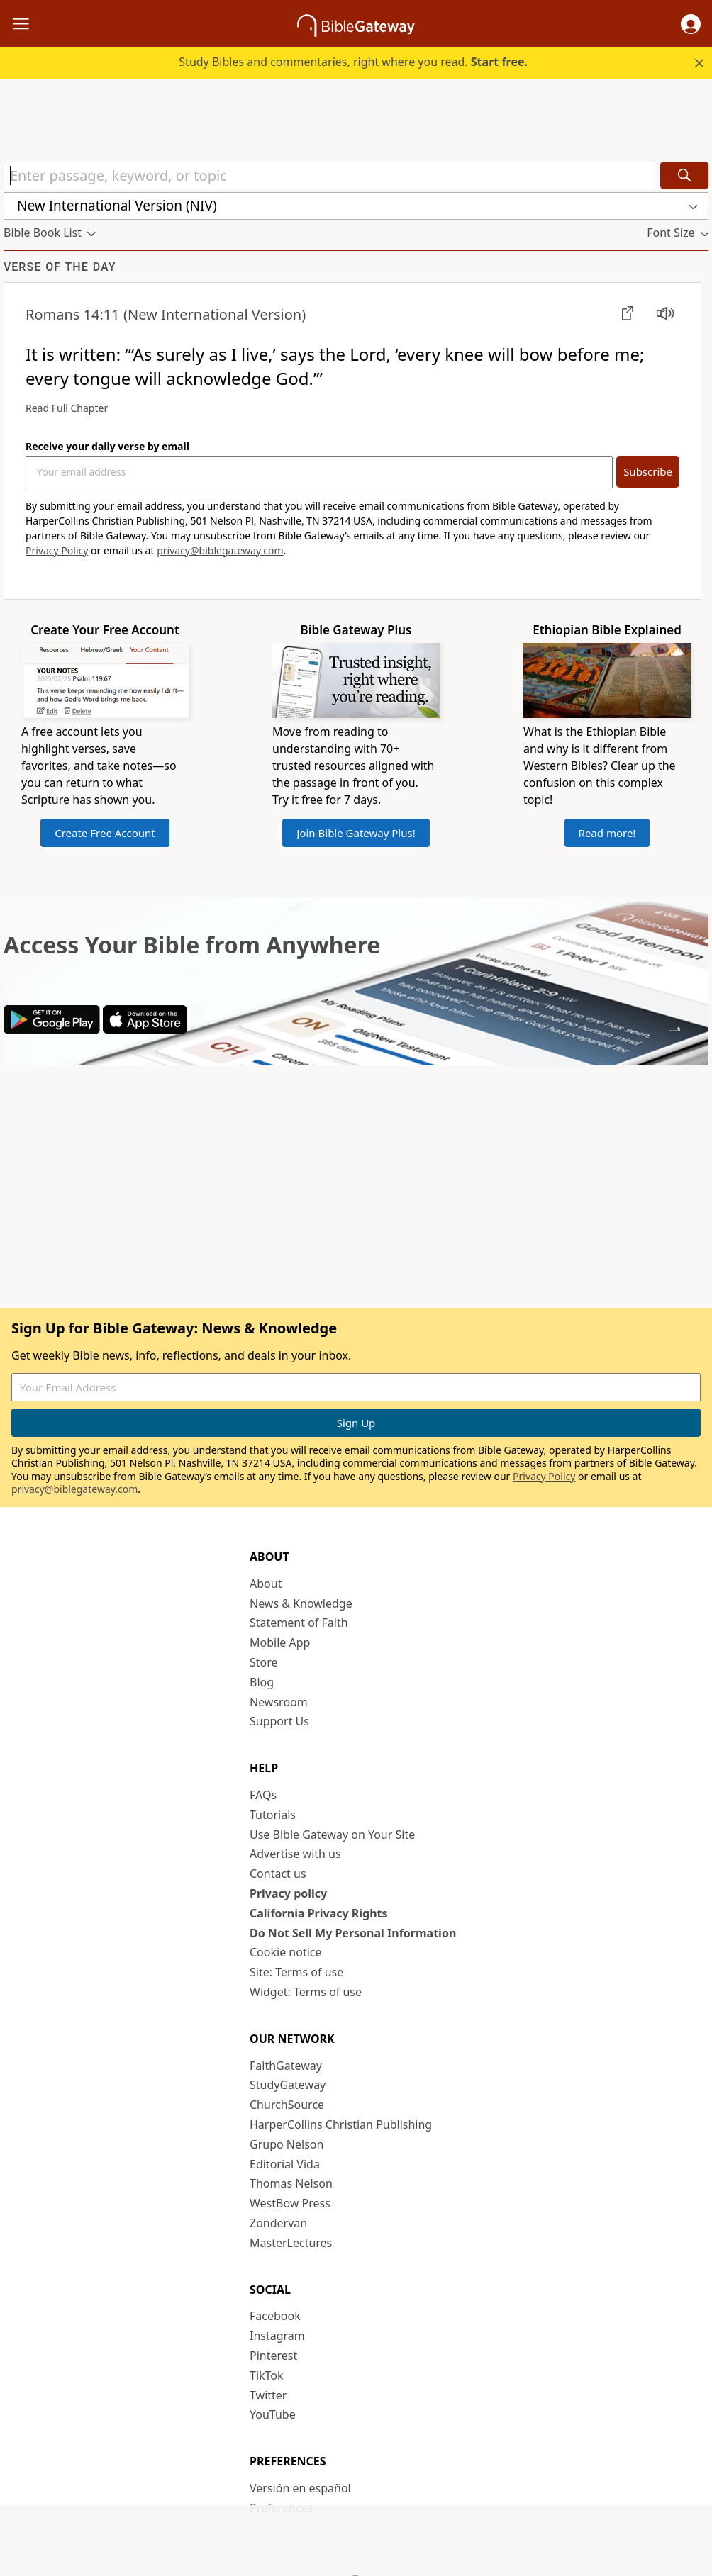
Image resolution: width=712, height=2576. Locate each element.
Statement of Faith (299, 1622)
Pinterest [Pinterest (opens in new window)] (273, 2355)
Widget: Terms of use (306, 1992)
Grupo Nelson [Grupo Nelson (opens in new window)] (286, 2144)
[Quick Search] (330, 175)
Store (264, 1662)
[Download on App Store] (145, 1029)
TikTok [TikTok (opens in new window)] (267, 2375)
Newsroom (279, 1702)
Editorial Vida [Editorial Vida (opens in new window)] (285, 2164)
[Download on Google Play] (52, 1029)
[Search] (684, 175)
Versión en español (300, 2488)
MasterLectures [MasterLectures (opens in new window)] (291, 2243)
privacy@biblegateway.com (220, 550)
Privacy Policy (57, 550)
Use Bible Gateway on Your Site (332, 1834)
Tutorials (273, 1814)
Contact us (278, 1873)
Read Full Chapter (67, 408)
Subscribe (647, 471)
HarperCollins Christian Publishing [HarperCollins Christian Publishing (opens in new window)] (341, 2124)
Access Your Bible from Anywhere (192, 944)
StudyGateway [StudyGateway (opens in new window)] (288, 2085)
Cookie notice (286, 1952)
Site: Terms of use (296, 1972)
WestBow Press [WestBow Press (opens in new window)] (290, 2203)
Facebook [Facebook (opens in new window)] (275, 2316)
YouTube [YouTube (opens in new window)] (273, 2414)
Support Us (279, 1721)
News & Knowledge (301, 1603)
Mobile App (280, 1642)
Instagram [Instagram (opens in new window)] (277, 2335)
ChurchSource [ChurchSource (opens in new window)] (287, 2104)
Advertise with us (295, 1853)
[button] (691, 24)
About (266, 1583)
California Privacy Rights (319, 1913)
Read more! (607, 833)
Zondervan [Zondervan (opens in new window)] (278, 2223)
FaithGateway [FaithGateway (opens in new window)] (286, 2065)
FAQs (263, 1795)
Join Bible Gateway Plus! (355, 833)
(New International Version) (166, 314)
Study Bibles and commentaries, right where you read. (353, 61)
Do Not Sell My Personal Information (353, 1933)
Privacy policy (288, 1893)
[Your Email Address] (319, 472)
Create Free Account (105, 833)
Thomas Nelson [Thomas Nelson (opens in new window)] (291, 2183)
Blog (262, 1682)
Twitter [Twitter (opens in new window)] (268, 2395)
